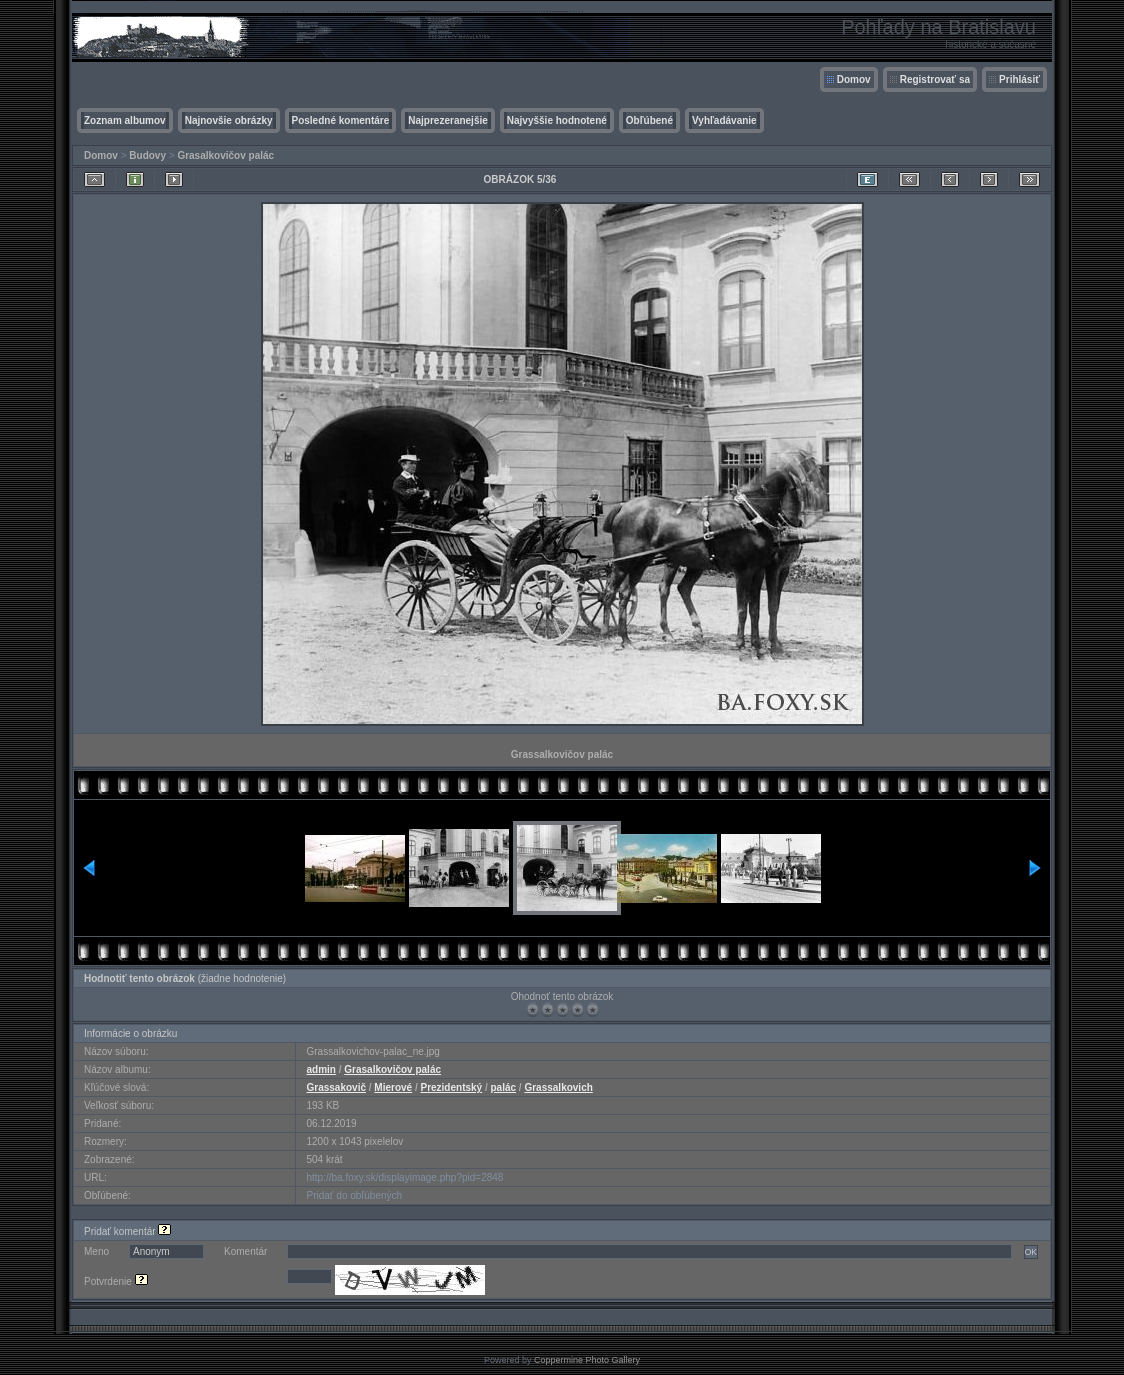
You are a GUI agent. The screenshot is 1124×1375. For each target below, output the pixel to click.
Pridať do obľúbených (354, 1195)
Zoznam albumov (125, 120)
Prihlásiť (1019, 79)
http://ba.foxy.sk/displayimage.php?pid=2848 (404, 1177)
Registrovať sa (935, 79)
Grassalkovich (558, 1087)
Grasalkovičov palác (225, 155)
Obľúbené (649, 120)
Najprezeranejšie (448, 120)
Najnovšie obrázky (229, 120)
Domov (854, 79)
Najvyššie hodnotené (557, 120)
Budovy (147, 155)
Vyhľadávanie (724, 120)
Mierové (393, 1087)
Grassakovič (336, 1087)
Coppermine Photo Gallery (587, 1360)
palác (504, 1087)
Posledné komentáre (341, 120)
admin (320, 1069)
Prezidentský (451, 1087)
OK (1031, 1252)
